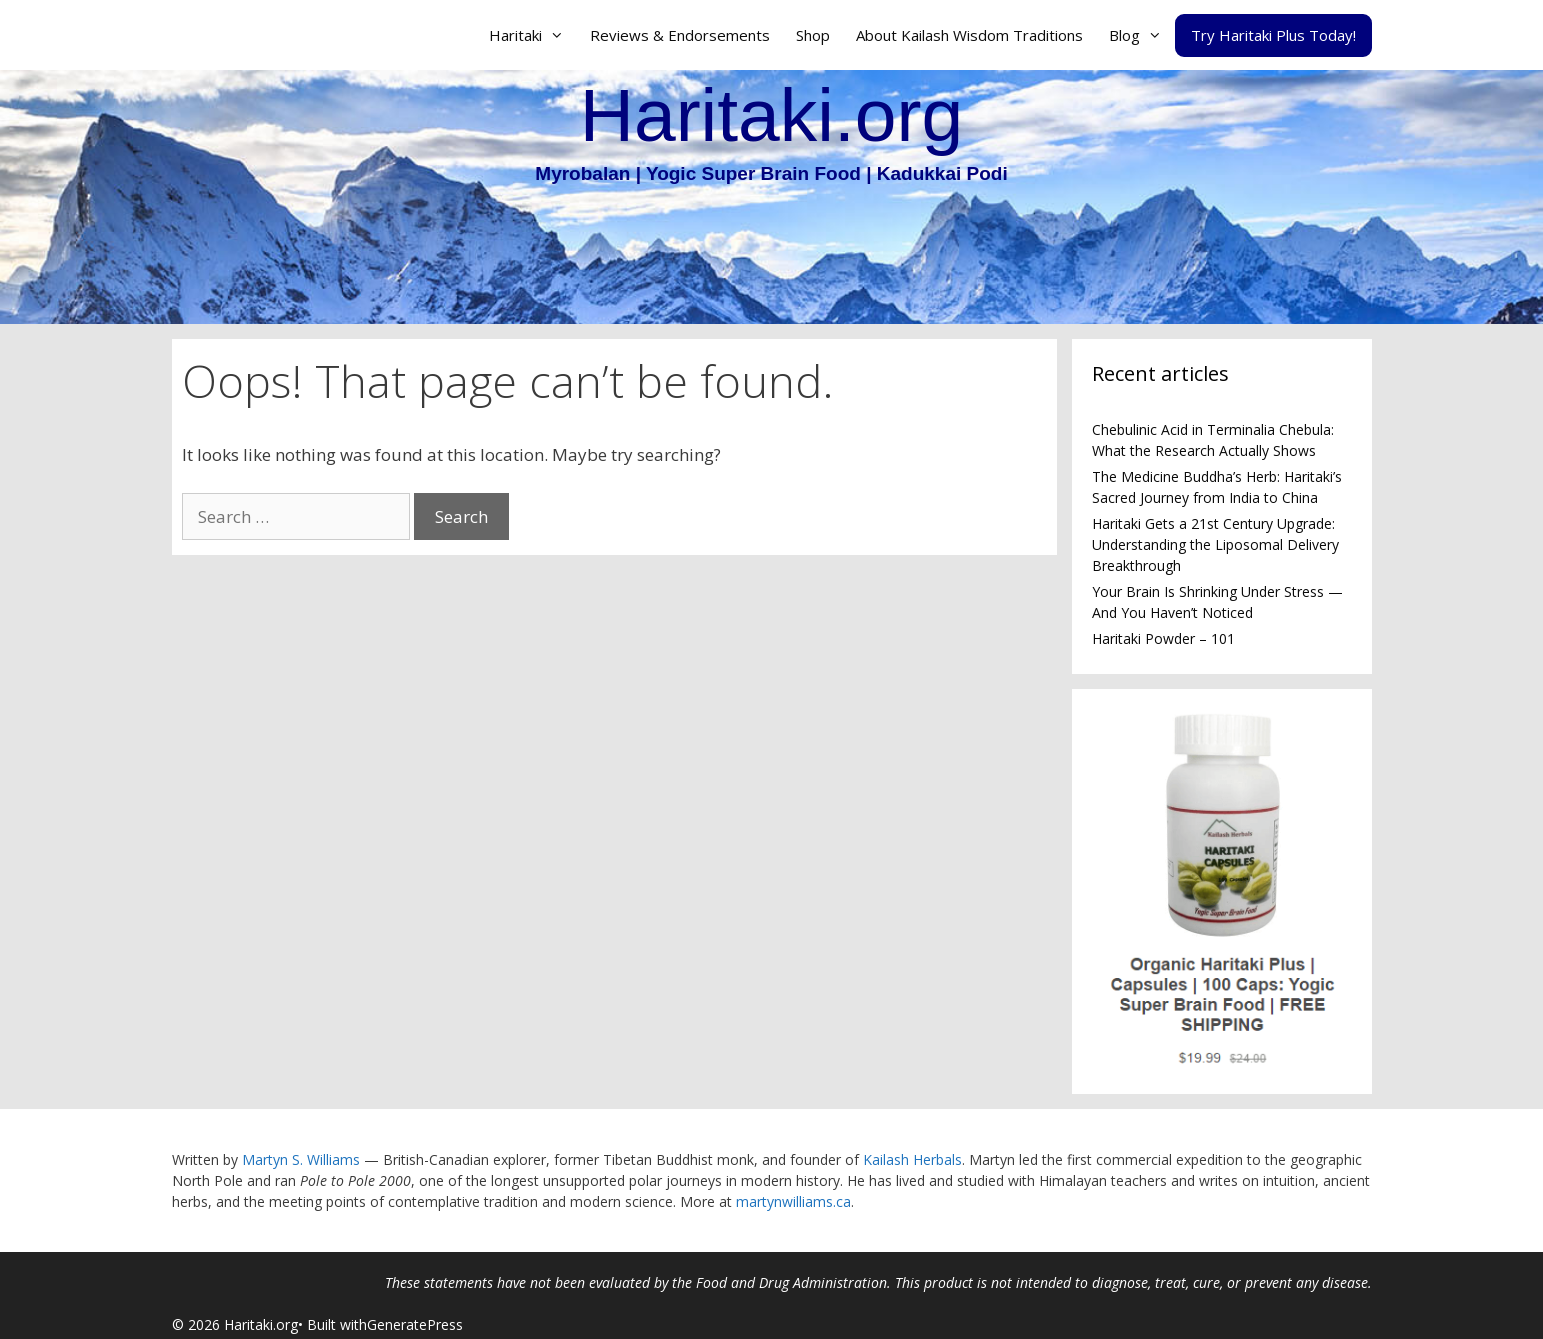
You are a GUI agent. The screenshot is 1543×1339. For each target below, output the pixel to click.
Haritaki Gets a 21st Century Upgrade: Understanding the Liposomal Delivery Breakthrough (1215, 544)
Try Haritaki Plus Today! (1273, 35)
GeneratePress (415, 1324)
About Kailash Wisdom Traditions (969, 35)
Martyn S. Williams (301, 1159)
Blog (1142, 35)
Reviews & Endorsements (680, 35)
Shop (813, 35)
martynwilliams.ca (793, 1201)
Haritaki (533, 35)
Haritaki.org (771, 115)
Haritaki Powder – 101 (1163, 638)
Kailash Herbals (912, 1159)
